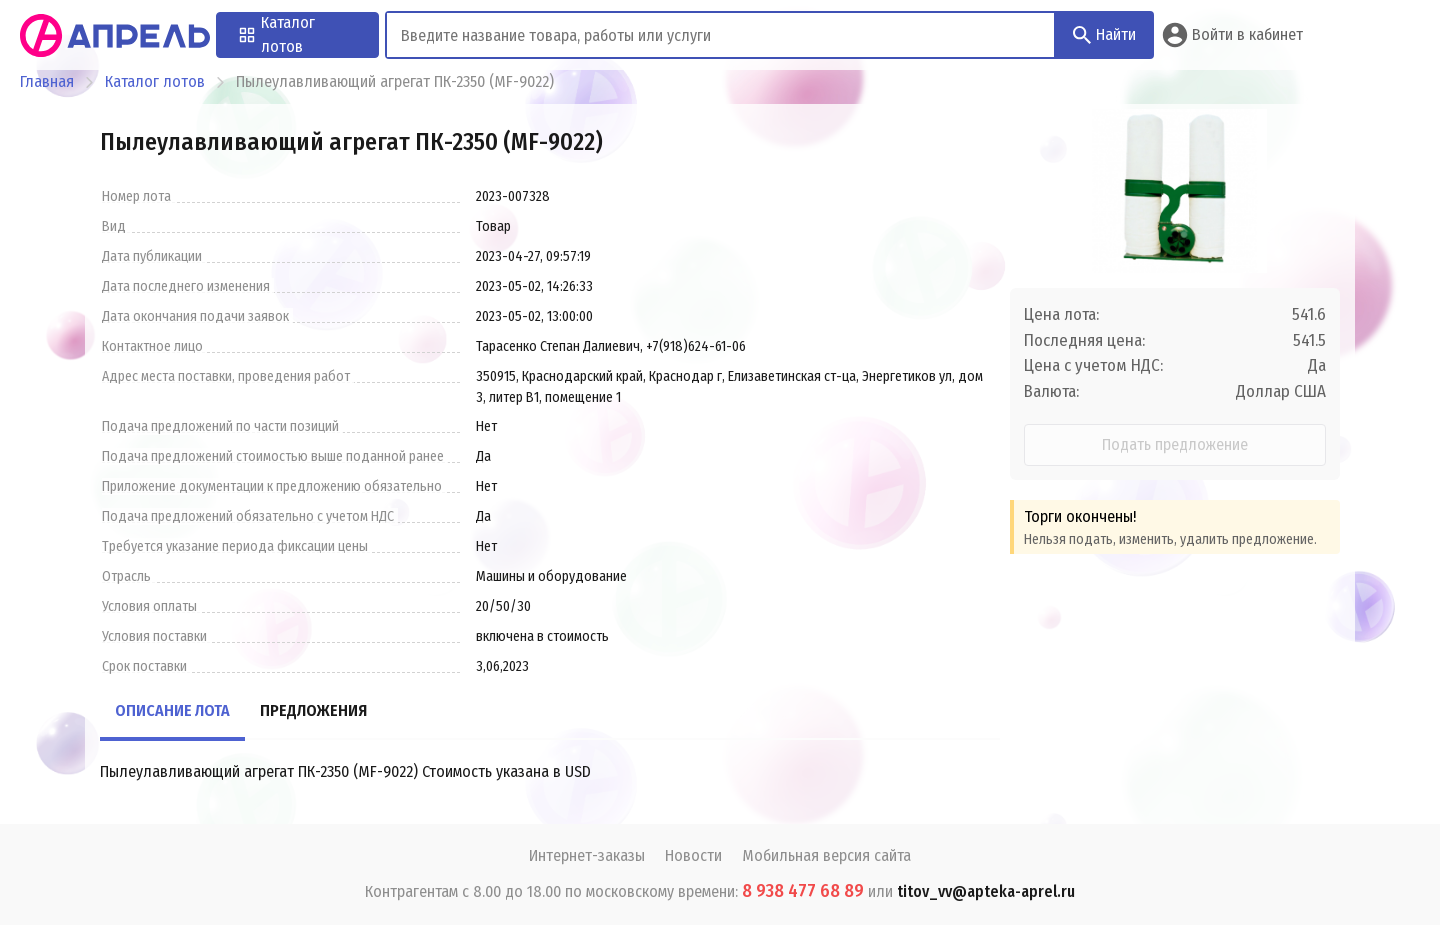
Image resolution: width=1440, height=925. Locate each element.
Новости (693, 855)
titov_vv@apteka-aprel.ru (986, 891)
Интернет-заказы (587, 855)
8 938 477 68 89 (803, 891)
